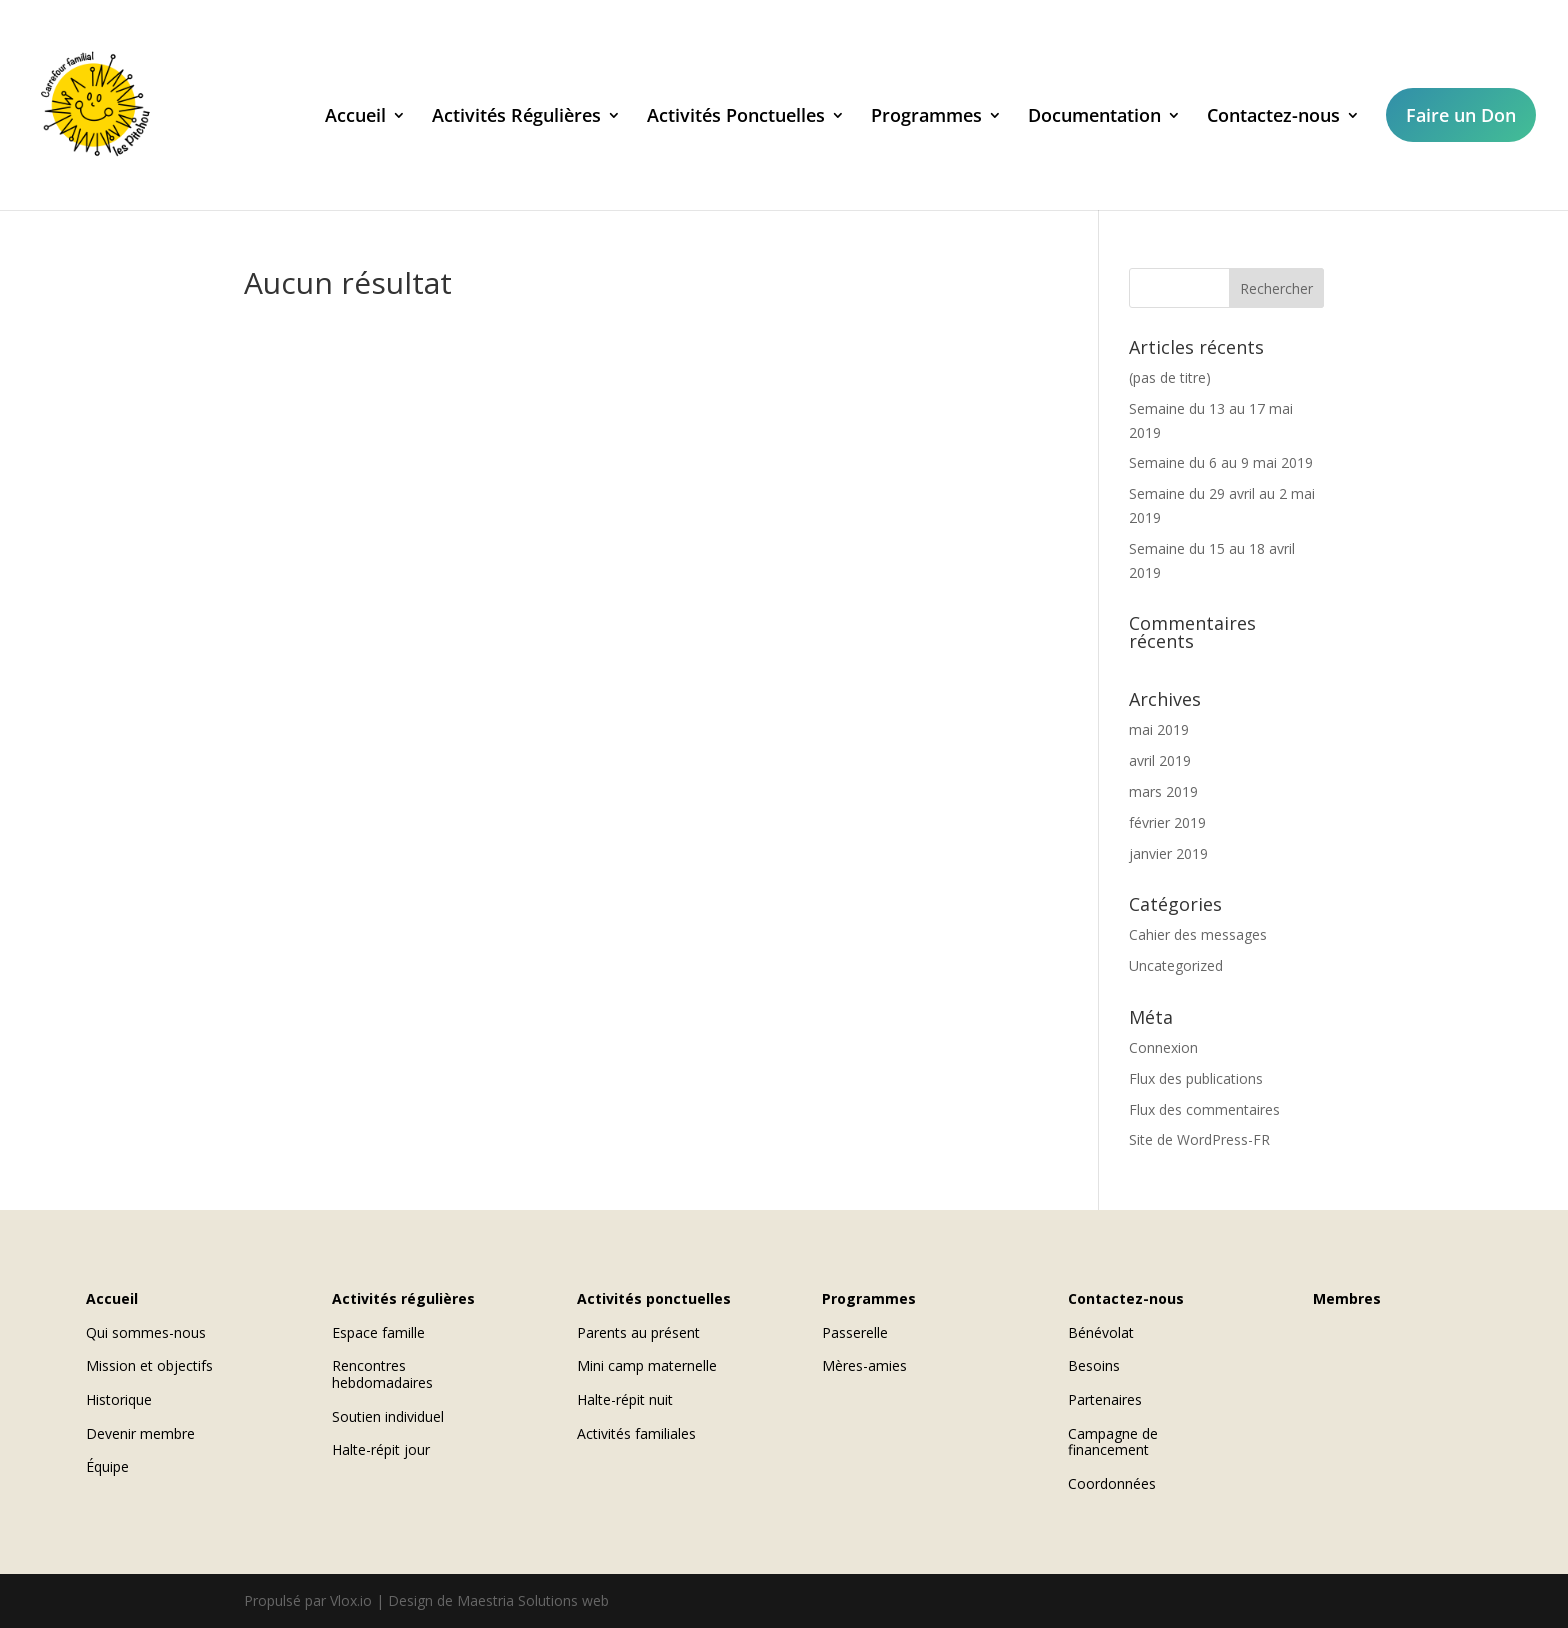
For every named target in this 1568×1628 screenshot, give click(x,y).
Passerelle (855, 1332)
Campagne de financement (1113, 1442)
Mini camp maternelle (647, 1365)
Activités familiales (636, 1433)
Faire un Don (1461, 115)
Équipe (107, 1466)
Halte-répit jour (381, 1449)
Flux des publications (1196, 1078)
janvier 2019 (1168, 853)
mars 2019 (1163, 791)
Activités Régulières (516, 117)
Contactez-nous (1273, 117)
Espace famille (378, 1332)
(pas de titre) (1170, 377)
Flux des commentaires (1204, 1109)
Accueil (355, 117)
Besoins (1094, 1365)
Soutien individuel (388, 1416)
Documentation (1094, 117)
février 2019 (1167, 822)
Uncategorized (1176, 965)
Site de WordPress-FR (1199, 1139)
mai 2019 (1159, 729)
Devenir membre (140, 1433)
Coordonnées (1112, 1483)
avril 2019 (1160, 760)
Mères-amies (864, 1365)
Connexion (1163, 1047)
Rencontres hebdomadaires (382, 1374)
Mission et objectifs (149, 1365)
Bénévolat (1101, 1332)
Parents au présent (638, 1332)
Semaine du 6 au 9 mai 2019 (1221, 462)
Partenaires (1105, 1399)
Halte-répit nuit (625, 1399)
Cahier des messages (1198, 934)
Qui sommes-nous (146, 1332)
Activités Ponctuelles (736, 117)
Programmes (926, 117)
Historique (119, 1399)
